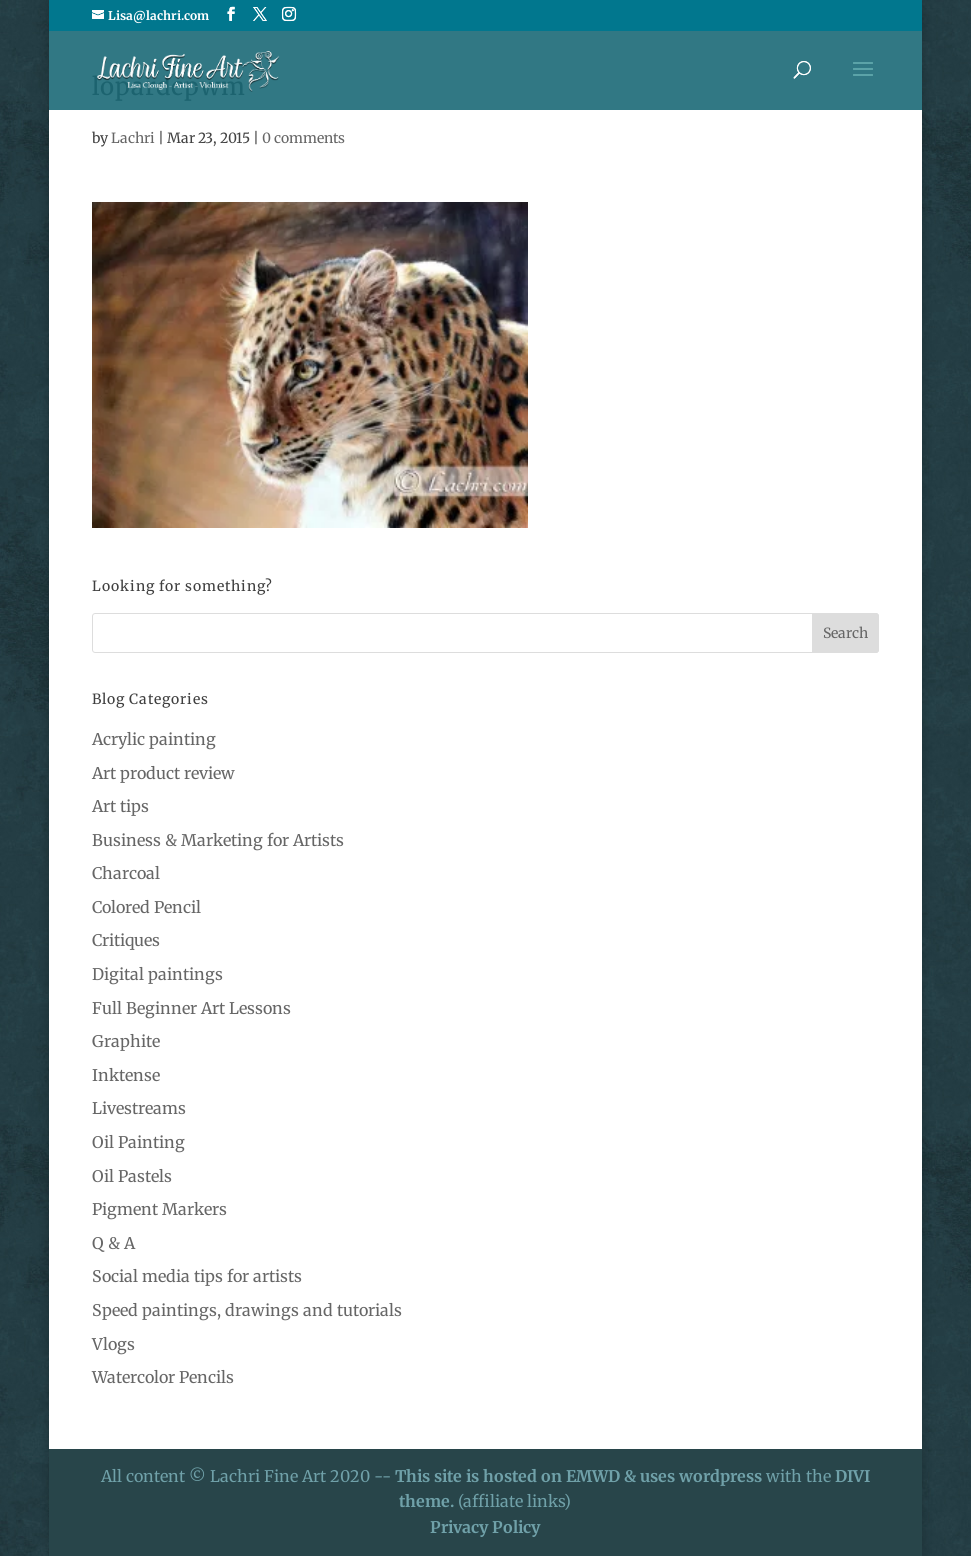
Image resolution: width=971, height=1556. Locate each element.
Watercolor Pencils (163, 1377)
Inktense (126, 1075)
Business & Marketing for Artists (218, 840)
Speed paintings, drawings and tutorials (247, 1310)
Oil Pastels (132, 1176)
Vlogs (113, 1344)
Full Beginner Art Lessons (191, 1008)
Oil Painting (138, 1142)
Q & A (113, 1243)
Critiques (126, 940)
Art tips (120, 806)
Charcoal (126, 873)
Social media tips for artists (197, 1276)
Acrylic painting (154, 739)
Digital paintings (157, 974)
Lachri (133, 138)
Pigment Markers (159, 1209)
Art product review (163, 773)
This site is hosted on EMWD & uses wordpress (578, 1476)
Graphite (126, 1041)
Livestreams (139, 1108)
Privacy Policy (485, 1527)
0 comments (303, 138)
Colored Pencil (146, 907)
